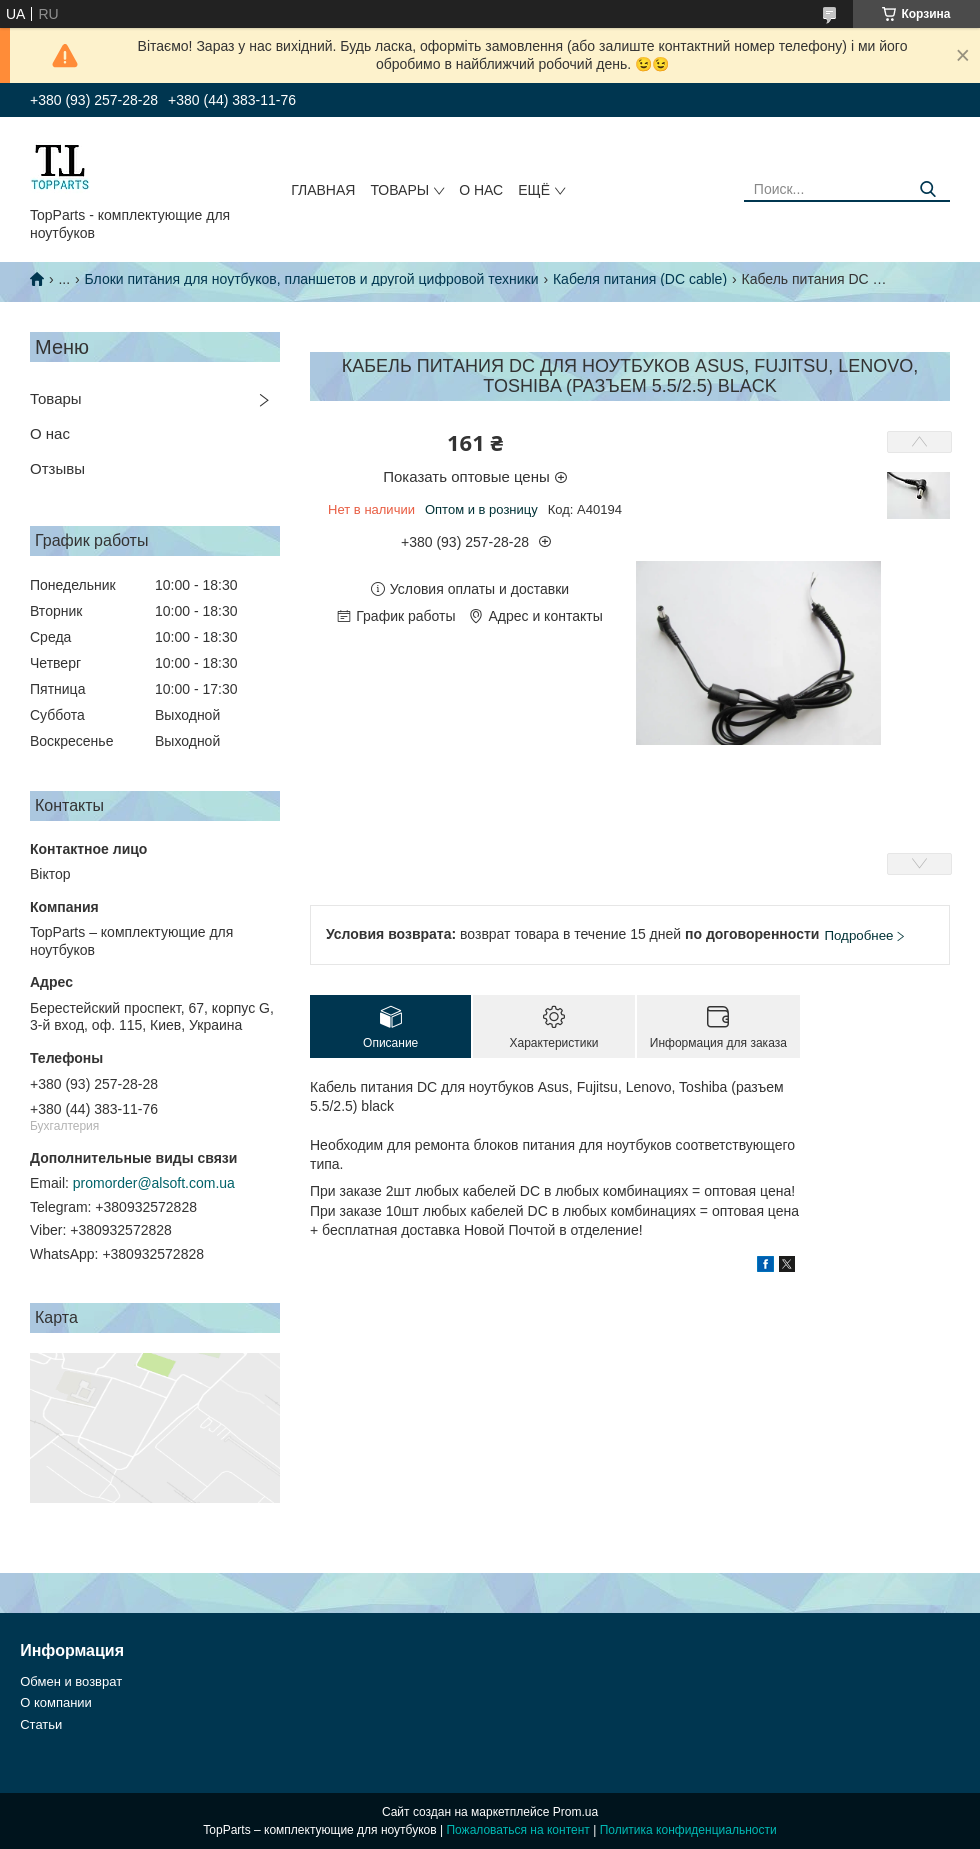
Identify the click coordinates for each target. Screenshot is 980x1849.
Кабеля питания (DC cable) (640, 279)
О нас (481, 190)
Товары (399, 190)
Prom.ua (575, 1812)
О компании (56, 1702)
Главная (323, 190)
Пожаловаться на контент (517, 1830)
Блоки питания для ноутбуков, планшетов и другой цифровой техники (312, 279)
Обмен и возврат (71, 1681)
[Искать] (927, 189)
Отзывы (57, 468)
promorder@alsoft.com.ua (154, 1183)
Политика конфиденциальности (688, 1830)
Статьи (41, 1724)
